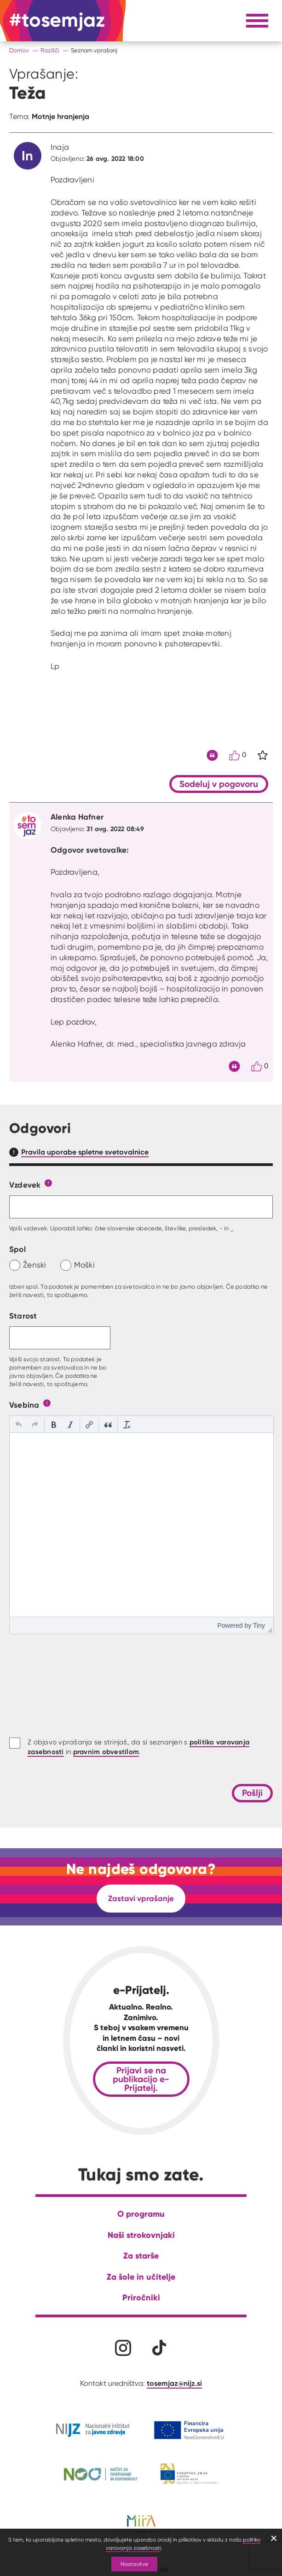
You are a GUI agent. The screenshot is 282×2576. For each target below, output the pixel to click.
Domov (19, 50)
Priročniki (141, 2297)
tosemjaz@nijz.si (174, 2383)
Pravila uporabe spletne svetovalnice (85, 1151)
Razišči (49, 50)
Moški (84, 1264)
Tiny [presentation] (259, 1625)
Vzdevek (25, 1184)
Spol (17, 1249)
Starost (23, 1315)
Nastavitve (134, 2563)
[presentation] (18, 1424)
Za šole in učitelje (141, 2276)
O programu (141, 2213)
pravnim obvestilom (106, 1751)
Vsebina (24, 1405)
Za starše (141, 2255)
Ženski (34, 1264)
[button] (18, 1425)
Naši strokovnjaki (141, 2235)
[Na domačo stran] (57, 21)
